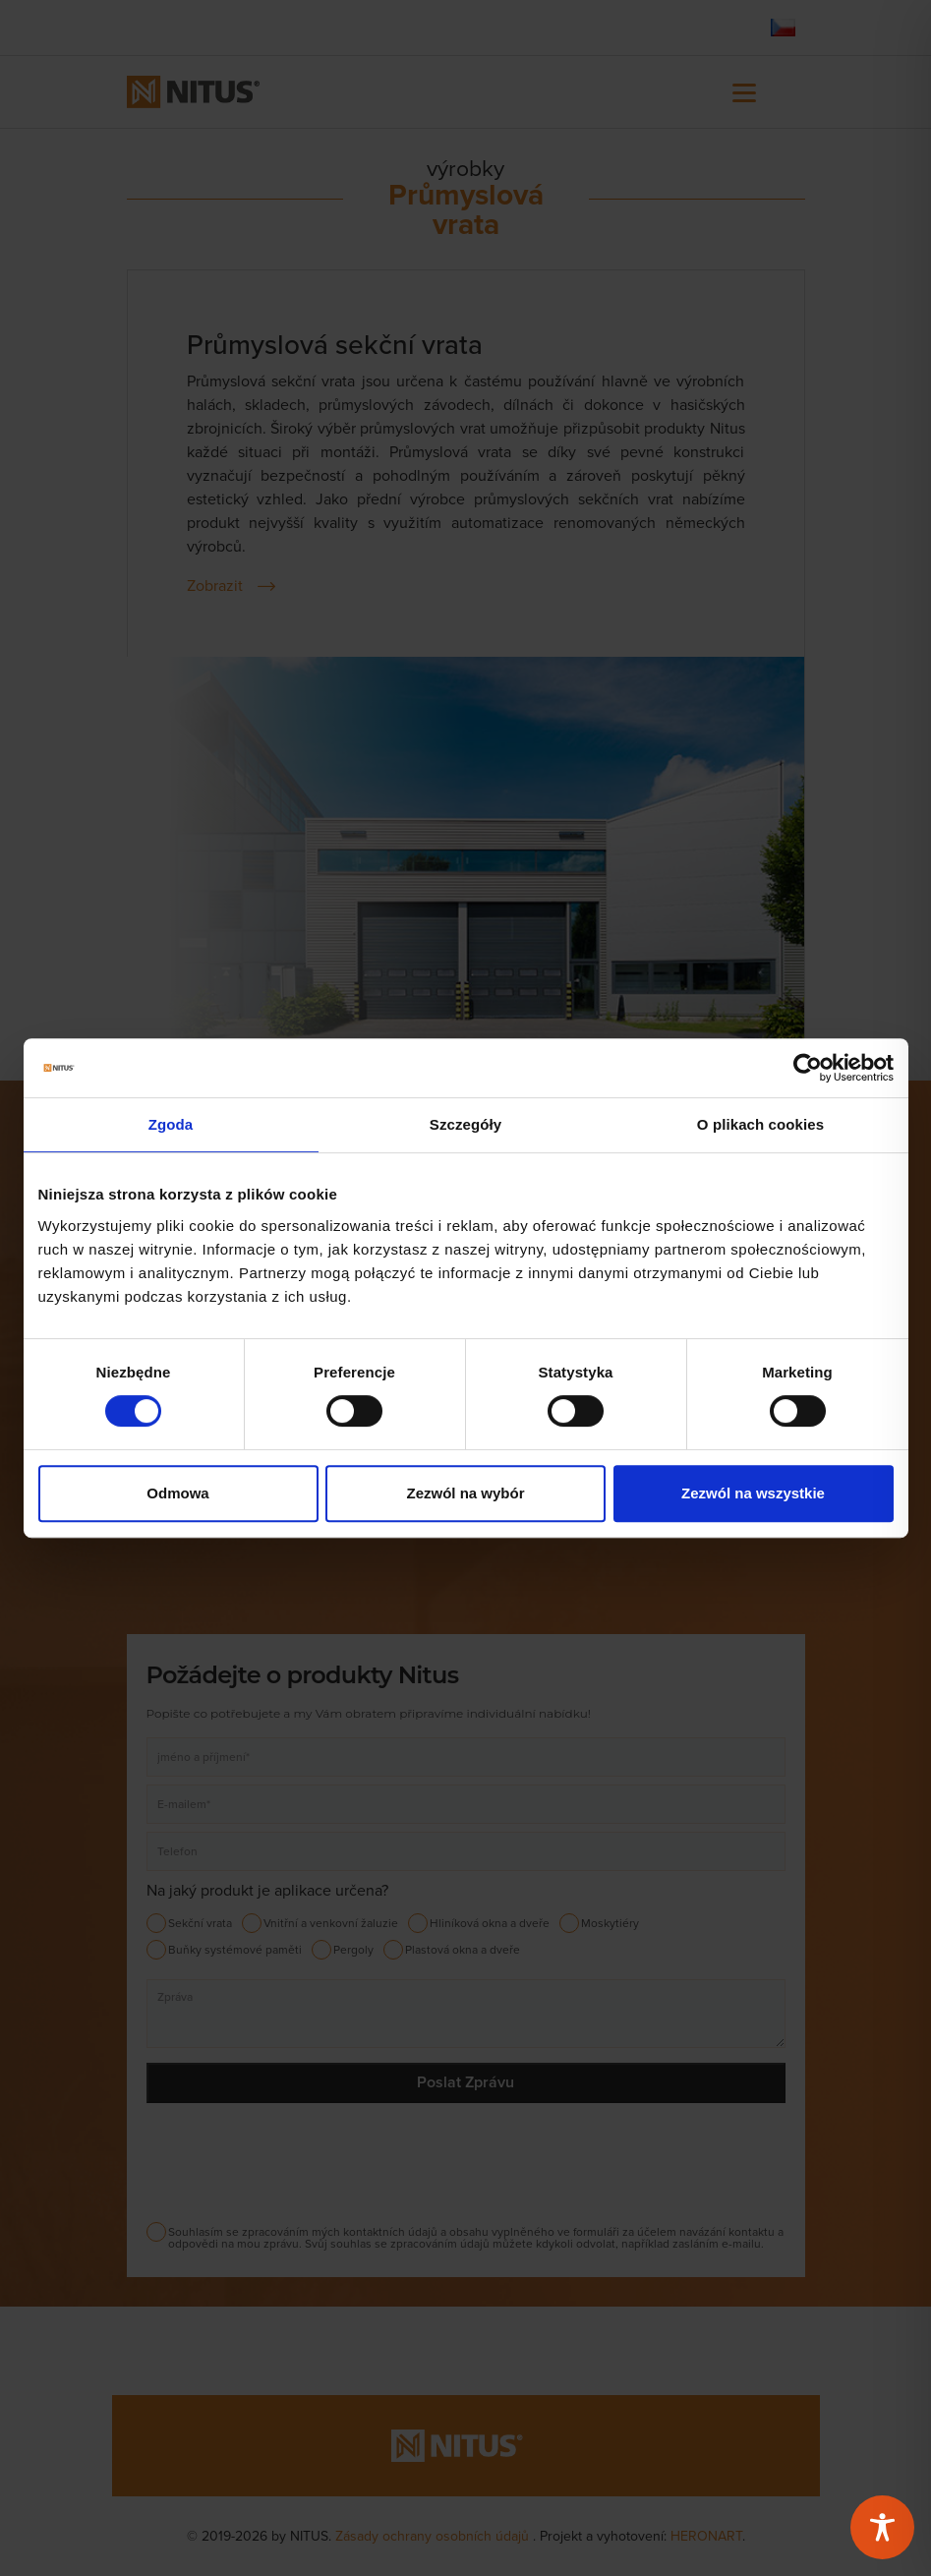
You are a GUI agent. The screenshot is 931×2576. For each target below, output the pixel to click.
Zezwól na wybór (465, 1493)
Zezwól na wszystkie (753, 1493)
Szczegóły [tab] (465, 1124)
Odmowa (177, 1493)
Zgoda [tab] (171, 1124)
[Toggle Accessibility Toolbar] (882, 2527)
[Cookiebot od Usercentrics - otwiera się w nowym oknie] (808, 1068)
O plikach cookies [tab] (760, 1124)
